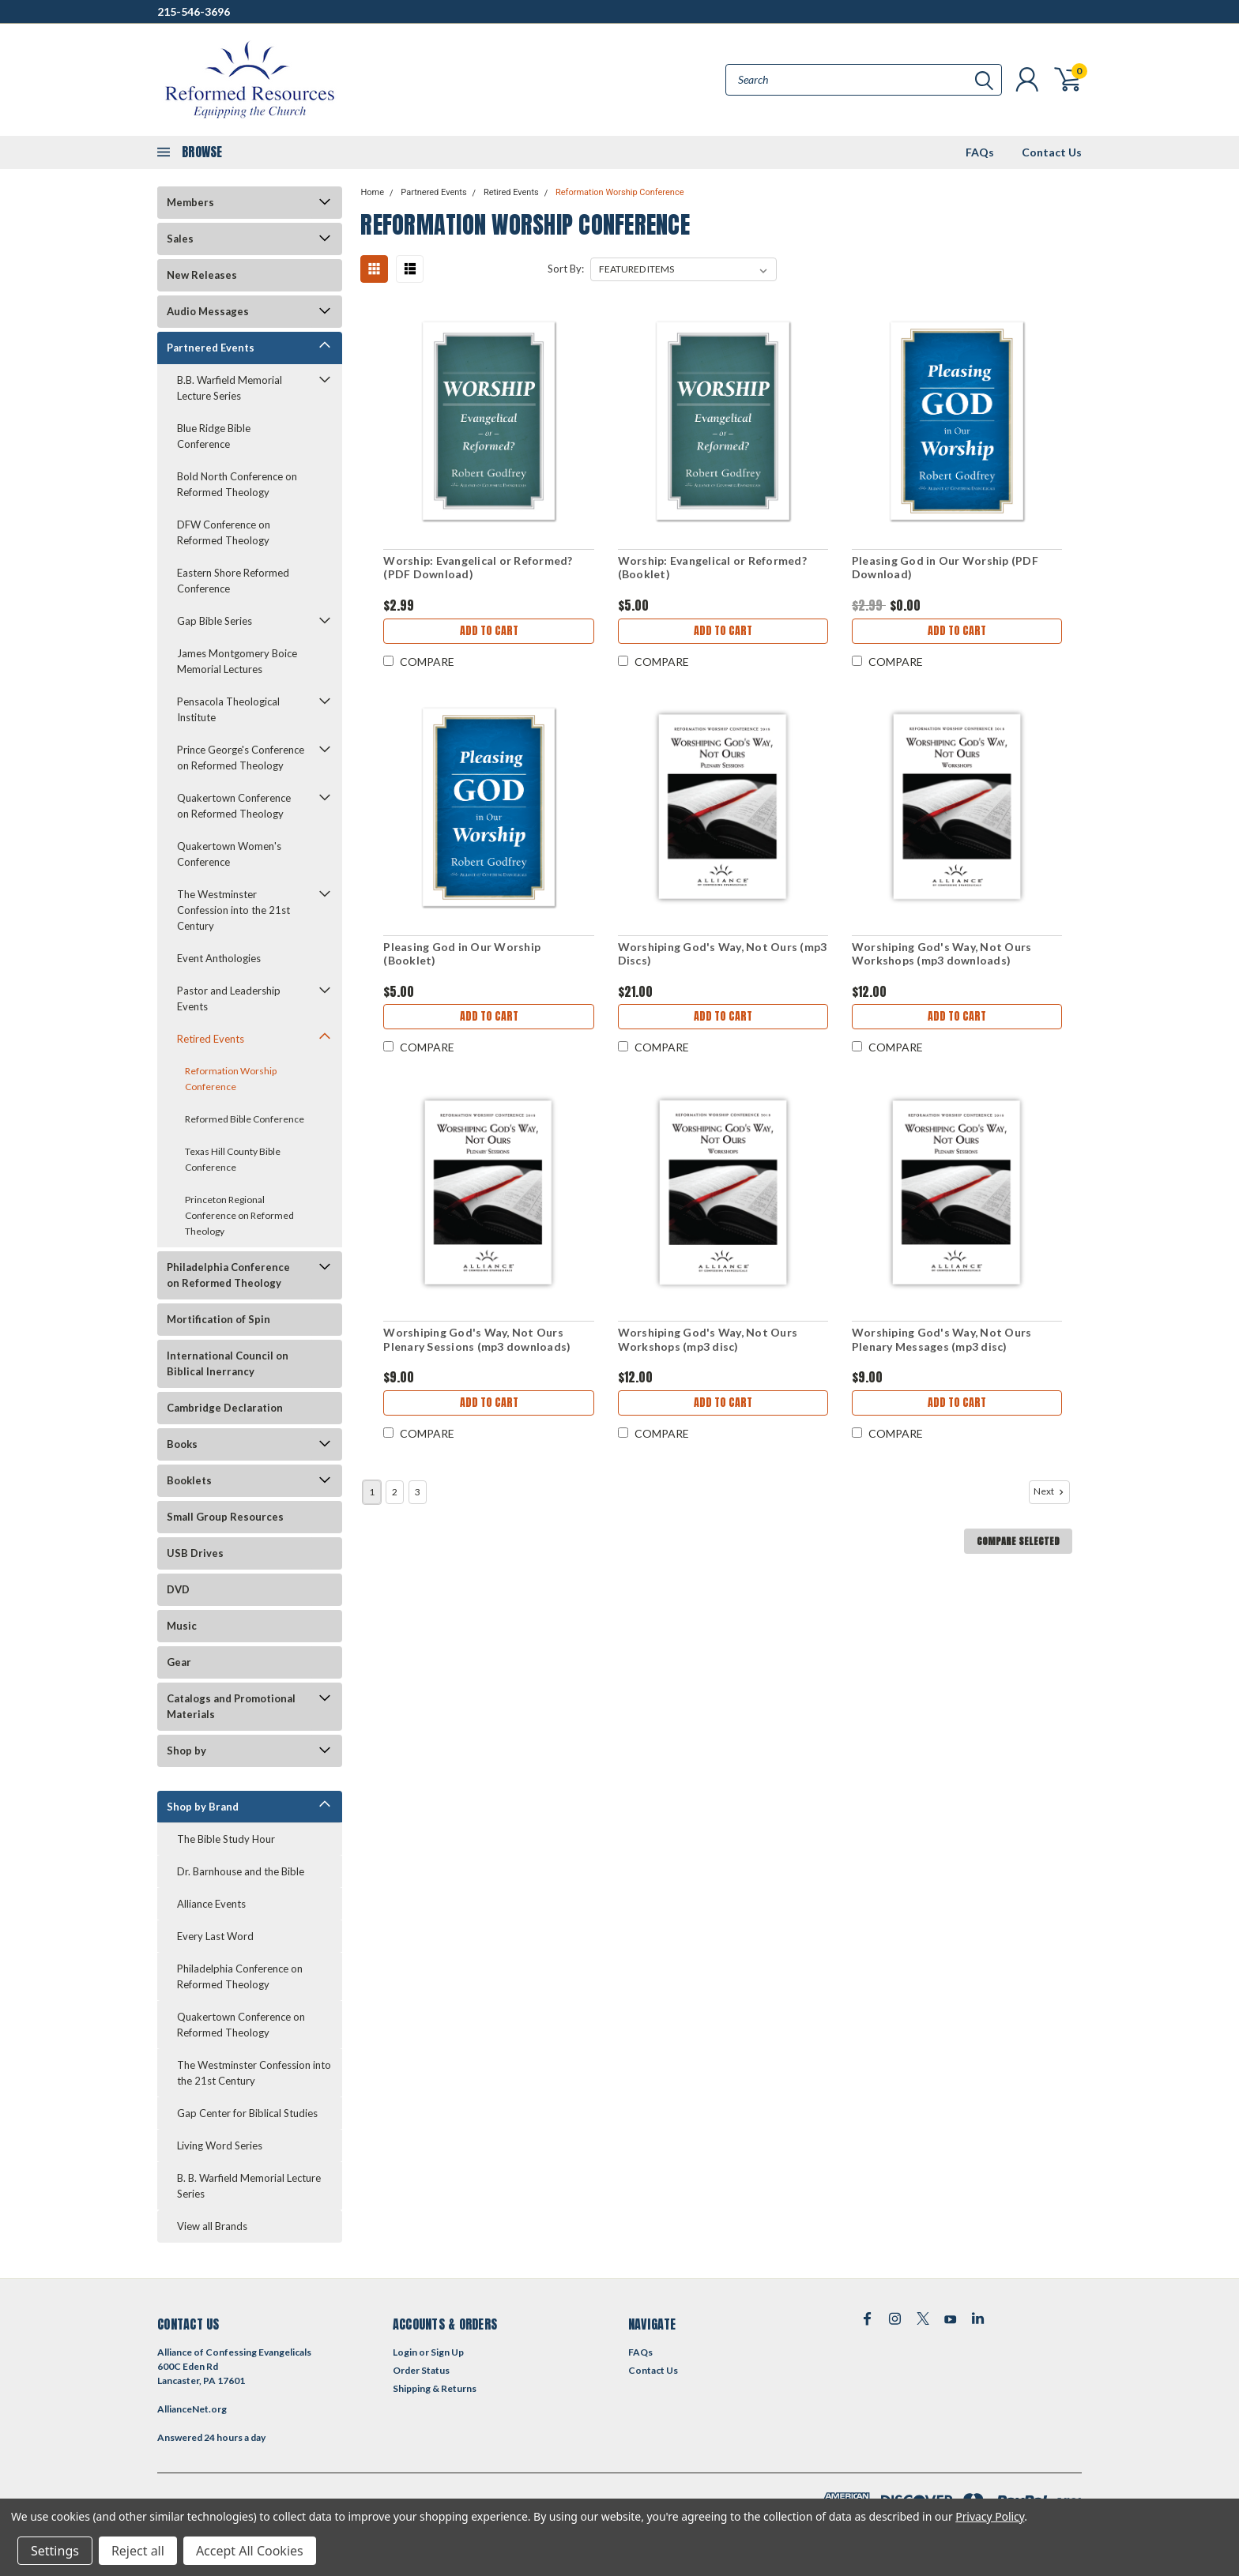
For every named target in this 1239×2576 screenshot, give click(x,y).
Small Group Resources (225, 1516)
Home (372, 192)
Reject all (137, 2550)
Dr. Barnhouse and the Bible (240, 1871)
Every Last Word (215, 1936)
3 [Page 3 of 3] (417, 1492)
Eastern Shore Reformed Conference (233, 580)
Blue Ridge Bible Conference (213, 436)
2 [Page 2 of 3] (394, 1492)
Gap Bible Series (214, 621)
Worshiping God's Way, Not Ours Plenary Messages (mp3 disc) (942, 1339)
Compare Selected (1018, 1541)
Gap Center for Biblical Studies (247, 2113)
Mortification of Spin (218, 1319)
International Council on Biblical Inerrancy (227, 1363)
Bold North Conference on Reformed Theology (237, 484)
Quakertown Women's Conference (229, 854)
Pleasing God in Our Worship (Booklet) (461, 954)
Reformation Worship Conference (231, 1078)
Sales (180, 238)
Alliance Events (211, 1903)
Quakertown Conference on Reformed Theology (234, 806)
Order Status (421, 2370)
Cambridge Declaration (225, 1407)
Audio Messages (208, 311)
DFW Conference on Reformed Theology (223, 532)
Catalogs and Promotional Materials (231, 1706)
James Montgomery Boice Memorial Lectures (237, 661)
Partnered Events (210, 347)
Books (182, 1444)
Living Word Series (219, 2145)
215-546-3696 (193, 11)
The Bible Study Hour (226, 1839)
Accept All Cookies (249, 2550)
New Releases (202, 275)
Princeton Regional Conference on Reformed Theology (239, 1215)
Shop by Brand (203, 1806)
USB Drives (195, 1553)
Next (1050, 1491)
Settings (55, 2550)
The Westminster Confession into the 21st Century (233, 910)
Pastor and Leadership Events (229, 998)
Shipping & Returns (434, 2388)
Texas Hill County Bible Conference (233, 1159)
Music (182, 1625)
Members (190, 202)
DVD (178, 1589)
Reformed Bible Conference (244, 1119)
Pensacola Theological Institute (228, 709)
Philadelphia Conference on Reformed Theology (228, 1275)
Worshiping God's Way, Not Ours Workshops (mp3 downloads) (942, 954)
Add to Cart (489, 630)
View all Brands (212, 2226)
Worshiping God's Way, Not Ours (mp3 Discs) (722, 954)
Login (405, 2352)
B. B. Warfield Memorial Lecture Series (249, 2186)
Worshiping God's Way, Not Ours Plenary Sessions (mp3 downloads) (477, 1339)
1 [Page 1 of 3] (372, 1492)
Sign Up (447, 2352)
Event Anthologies (219, 958)
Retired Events (210, 1038)
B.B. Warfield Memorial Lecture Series (229, 388)
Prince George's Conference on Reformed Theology (240, 757)
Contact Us (1052, 152)
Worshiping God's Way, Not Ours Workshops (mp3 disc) (708, 1339)
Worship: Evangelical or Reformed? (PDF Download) (477, 567)
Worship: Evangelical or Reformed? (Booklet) (712, 567)
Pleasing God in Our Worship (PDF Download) (945, 567)
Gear (179, 1662)
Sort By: (566, 268)
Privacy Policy (989, 2516)
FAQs (980, 152)
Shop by (186, 1750)
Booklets (189, 1480)
